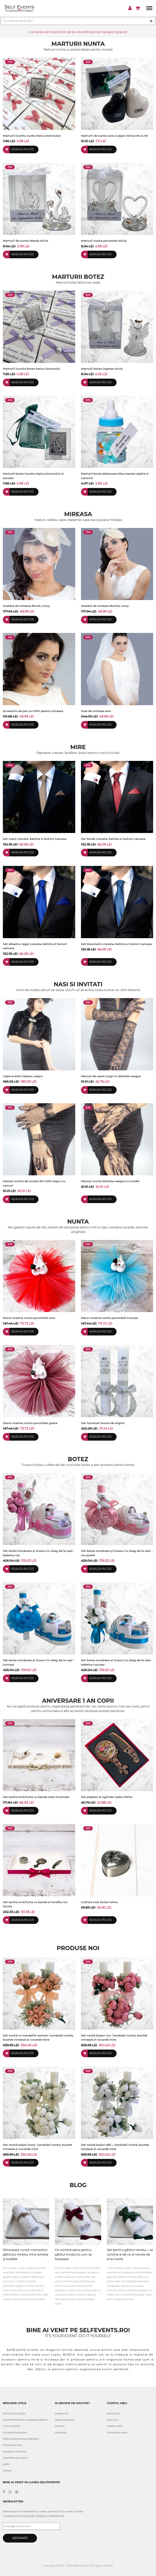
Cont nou (112, 2419)
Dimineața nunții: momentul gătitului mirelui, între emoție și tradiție (25, 2254)
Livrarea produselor (15, 2432)
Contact (60, 2425)
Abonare (20, 2538)
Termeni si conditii (14, 2413)
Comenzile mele (117, 2432)
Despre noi (61, 2413)
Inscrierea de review (15, 2457)
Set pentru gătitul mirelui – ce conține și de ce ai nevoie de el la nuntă (130, 2254)
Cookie (7, 2470)
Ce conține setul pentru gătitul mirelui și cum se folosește (73, 2254)
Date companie (64, 2419)
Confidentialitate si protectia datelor (25, 2419)
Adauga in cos (23, 149)
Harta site (61, 2432)
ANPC (6, 2464)
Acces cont (113, 2413)
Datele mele (114, 2425)
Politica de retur (13, 2444)
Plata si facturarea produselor (21, 2438)
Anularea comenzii (14, 2451)
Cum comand (11, 2425)
